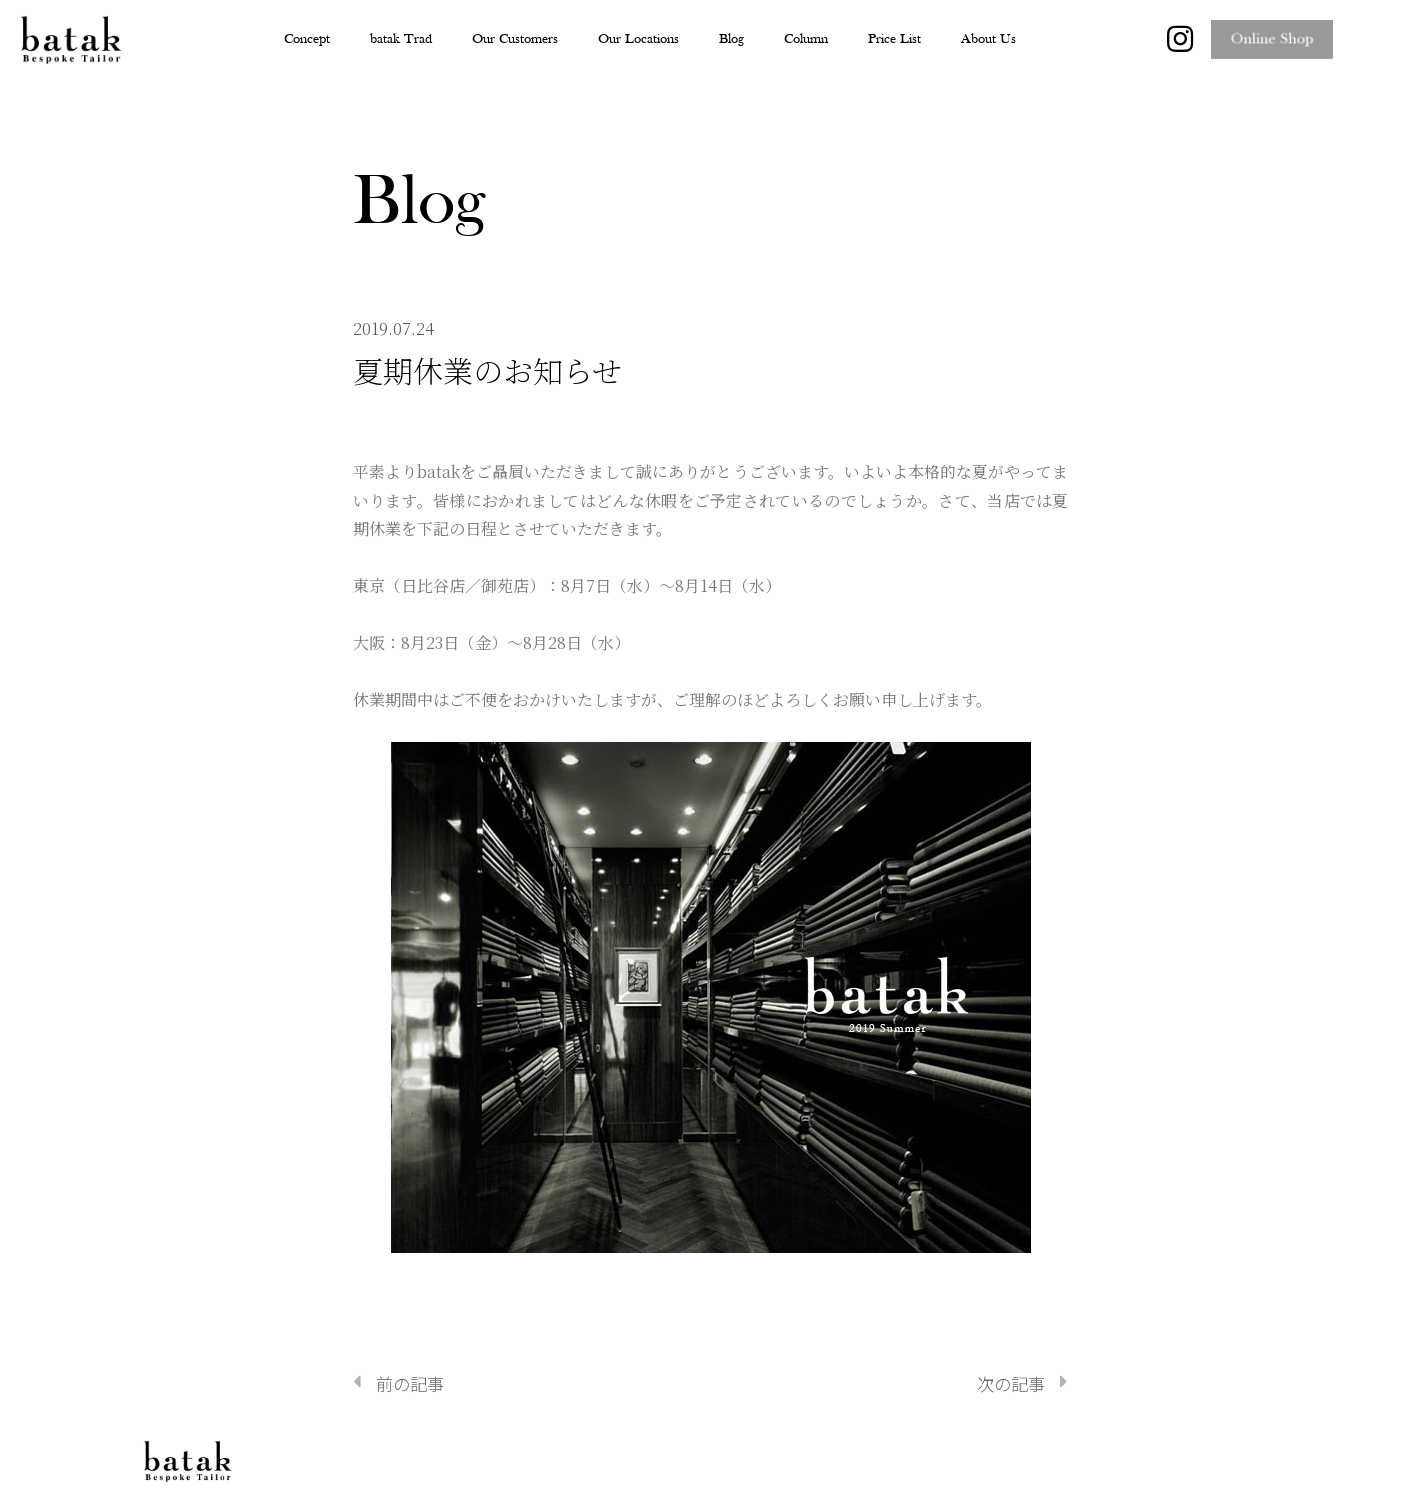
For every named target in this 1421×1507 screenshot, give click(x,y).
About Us (988, 39)
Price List (894, 39)
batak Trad (401, 39)
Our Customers (515, 39)
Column (806, 39)
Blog (731, 39)
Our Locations (638, 39)
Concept (307, 39)
